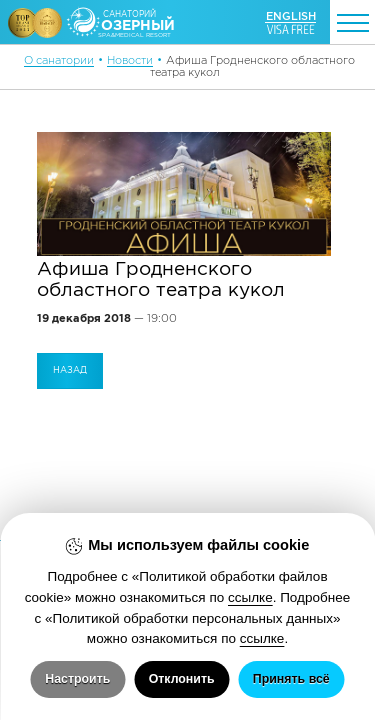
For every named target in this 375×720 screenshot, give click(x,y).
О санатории (59, 60)
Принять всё (291, 679)
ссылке (250, 597)
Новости (130, 60)
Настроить (77, 679)
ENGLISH (291, 16)
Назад (70, 370)
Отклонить (182, 679)
